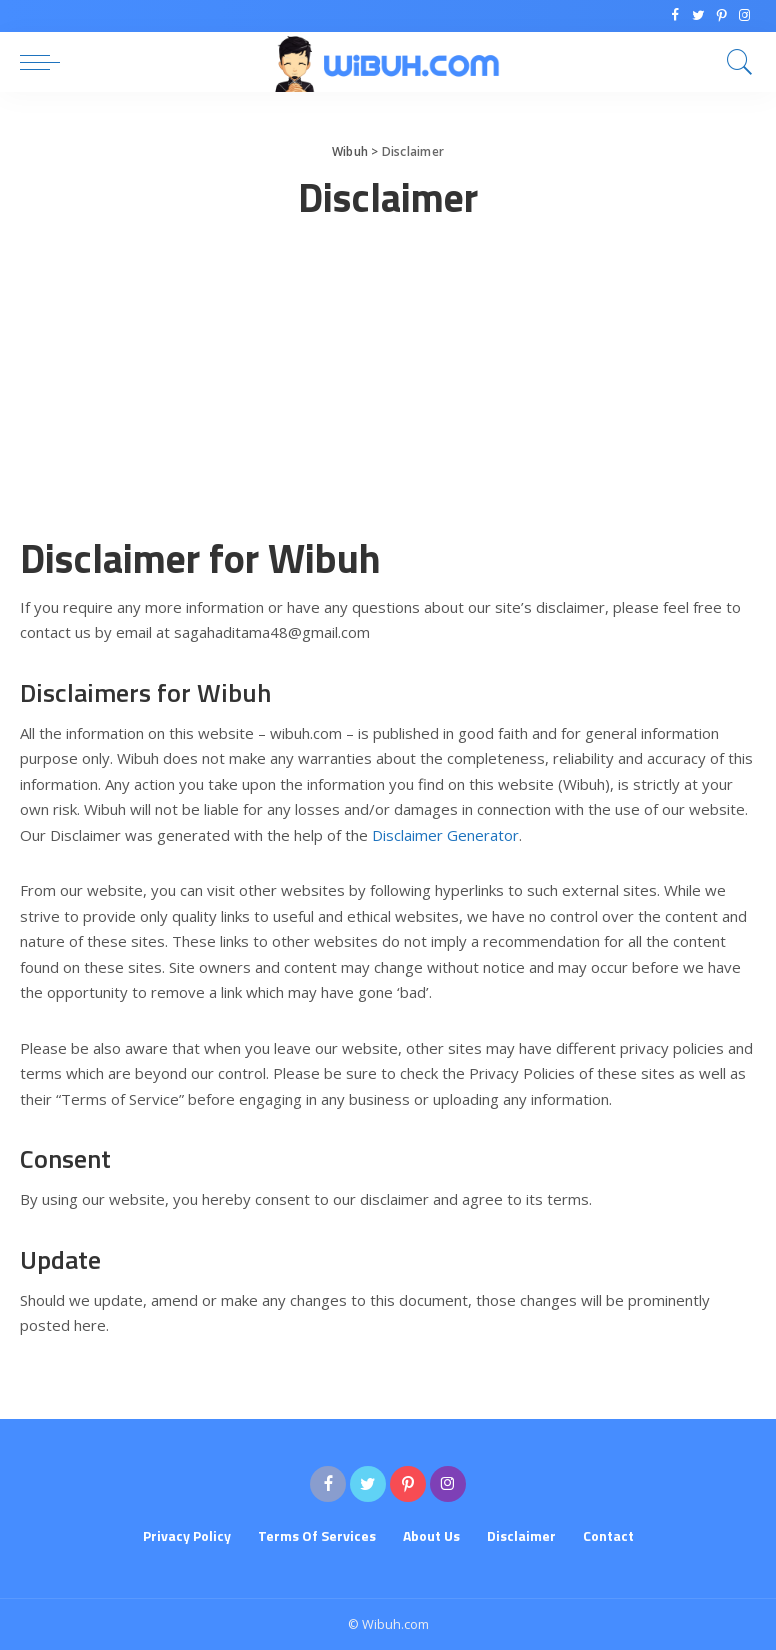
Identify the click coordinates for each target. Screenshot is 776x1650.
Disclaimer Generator (445, 835)
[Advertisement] (388, 392)
